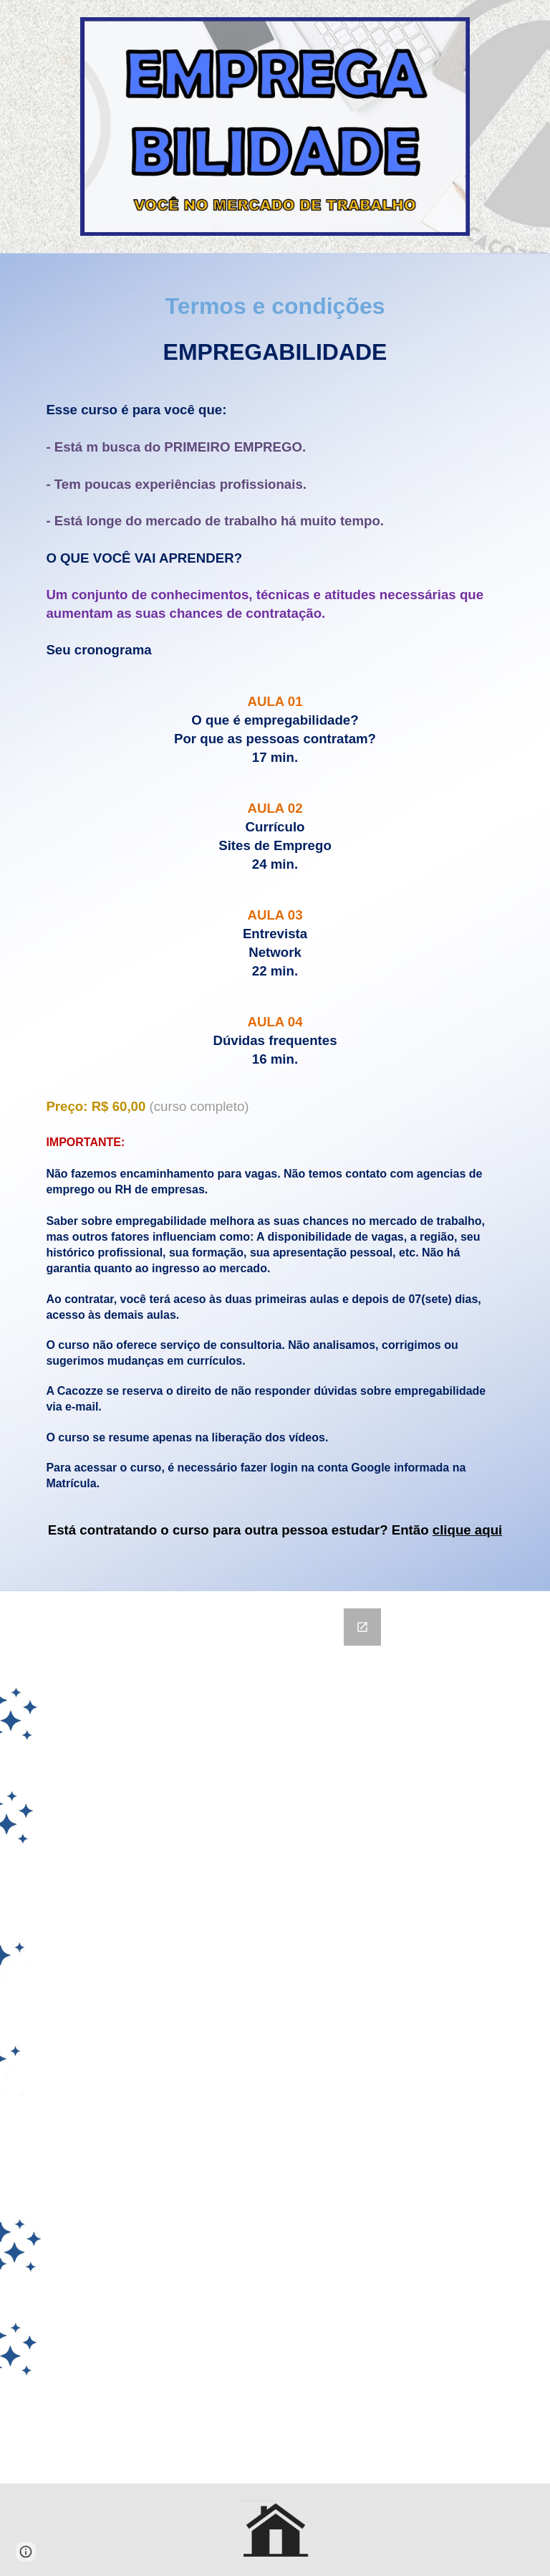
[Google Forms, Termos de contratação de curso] (274, 2037)
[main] (274, 922)
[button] (26, 2552)
